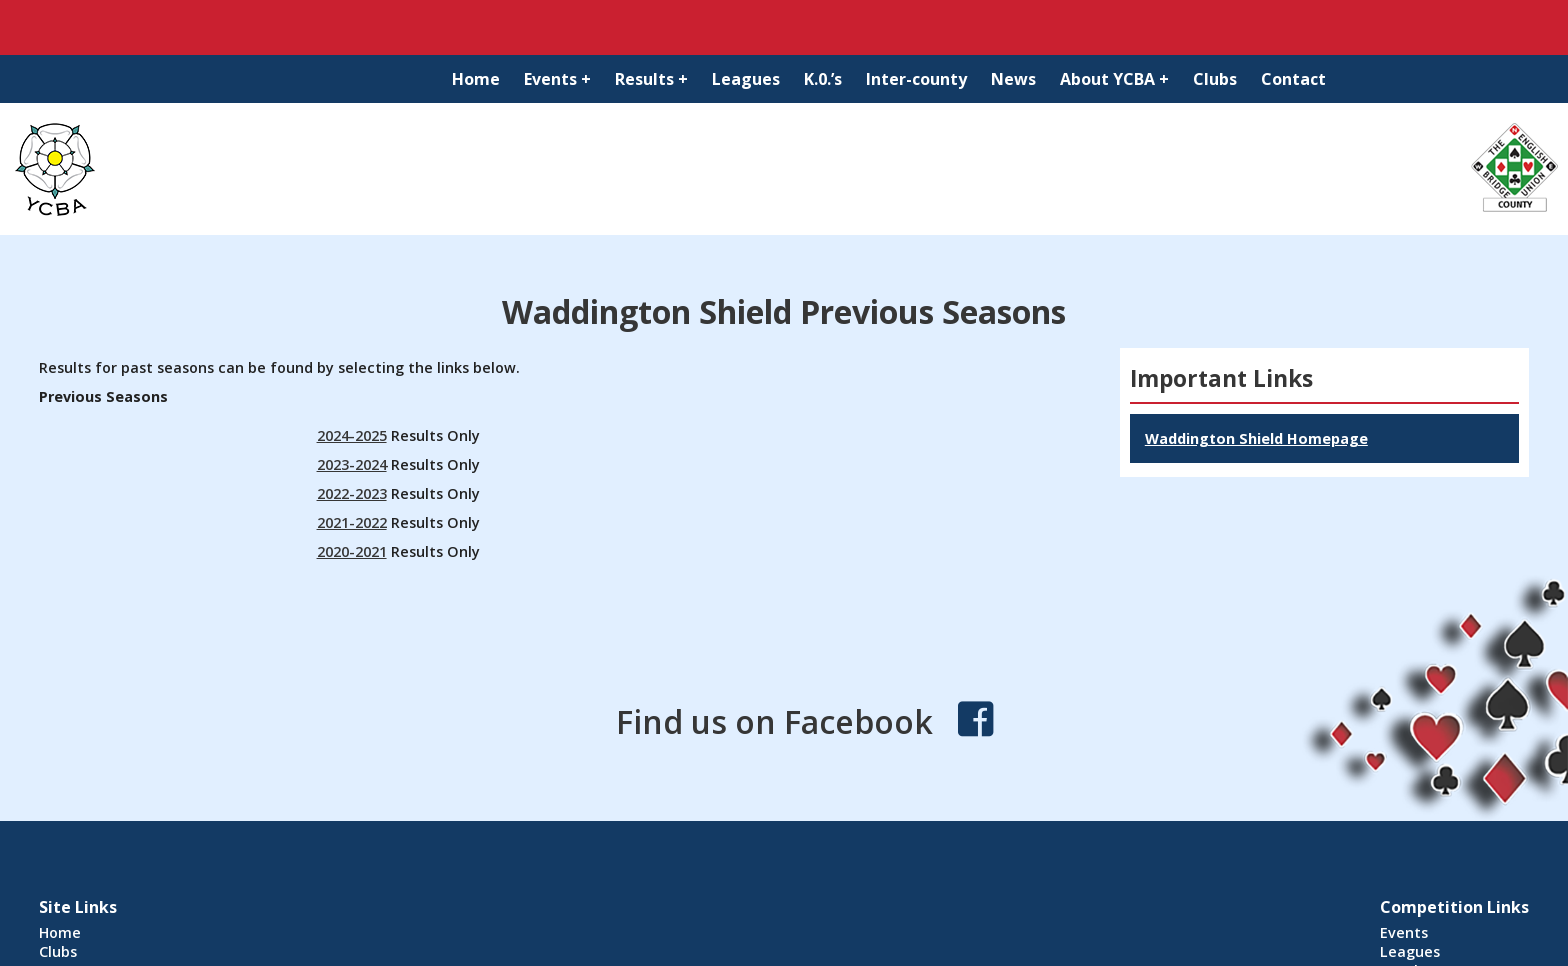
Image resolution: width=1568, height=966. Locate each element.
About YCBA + (1114, 79)
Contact (1293, 79)
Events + (557, 79)
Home (476, 79)
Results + (651, 79)
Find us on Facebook (774, 721)
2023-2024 (352, 464)
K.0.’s (823, 79)
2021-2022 (352, 522)
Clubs (1215, 79)
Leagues (746, 79)
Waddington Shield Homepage (1256, 438)
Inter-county (916, 79)
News (1013, 79)
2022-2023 (352, 493)
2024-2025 (352, 435)
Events (1404, 932)
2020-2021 (352, 551)
